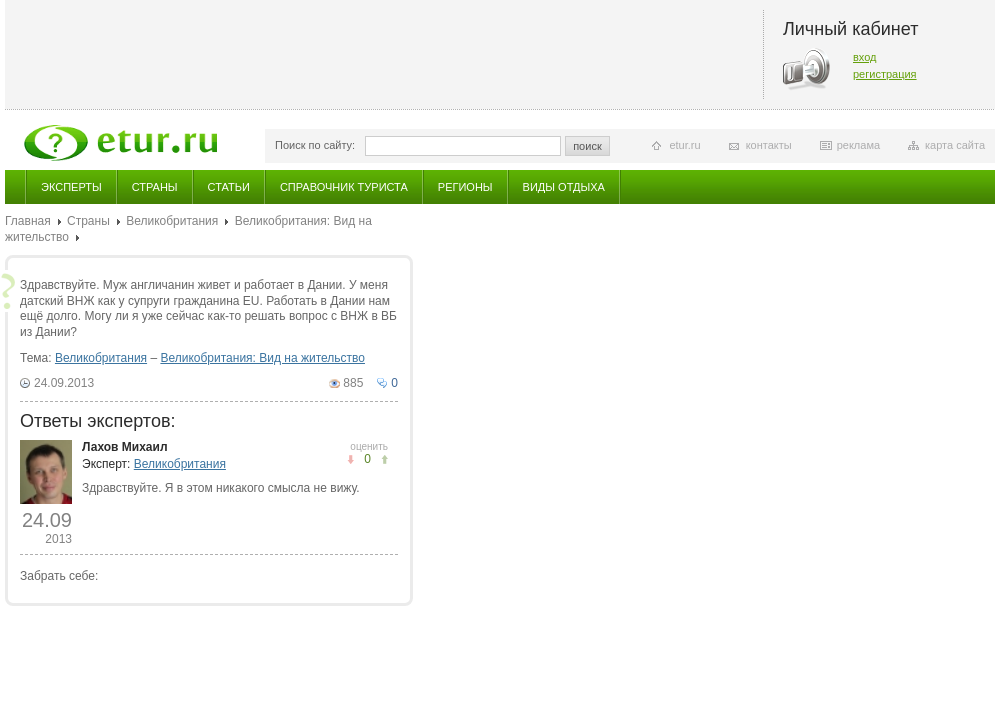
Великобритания (172, 221)
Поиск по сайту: (315, 145)
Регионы (465, 187)
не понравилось (384, 459)
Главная (28, 221)
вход (865, 57)
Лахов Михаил (125, 447)
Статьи (229, 187)
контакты (769, 145)
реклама (858, 145)
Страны (155, 187)
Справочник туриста (344, 187)
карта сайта (955, 145)
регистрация (885, 74)
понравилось (350, 459)
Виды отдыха (564, 187)
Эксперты (71, 187)
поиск (587, 146)
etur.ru (684, 145)
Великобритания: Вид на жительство (262, 358)
